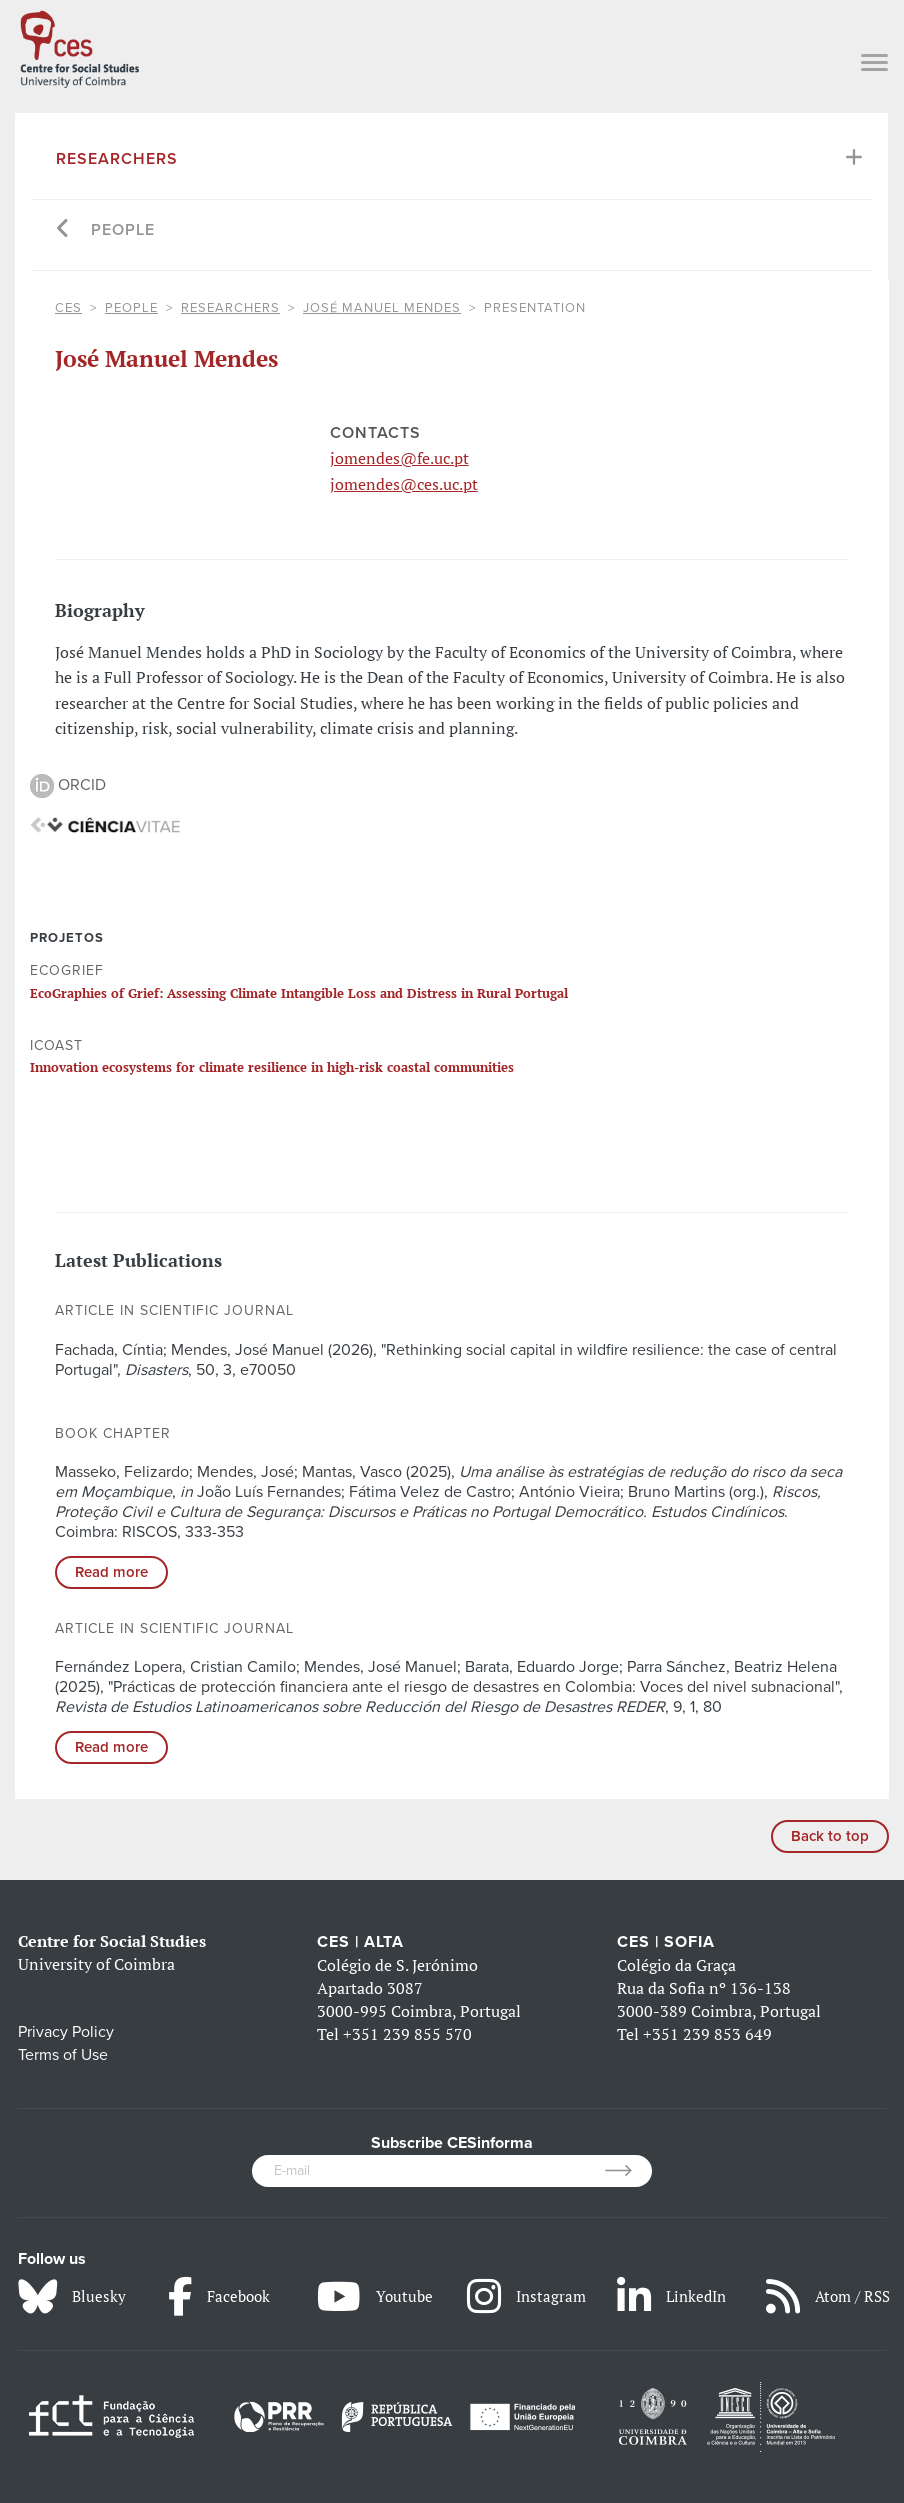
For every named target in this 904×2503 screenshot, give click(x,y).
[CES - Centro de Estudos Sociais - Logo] (79, 46)
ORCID (68, 785)
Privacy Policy (66, 2032)
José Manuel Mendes (382, 308)
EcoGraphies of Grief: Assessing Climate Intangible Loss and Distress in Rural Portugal (299, 993)
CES (68, 308)
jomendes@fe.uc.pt (399, 458)
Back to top (830, 1836)
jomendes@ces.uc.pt (404, 484)
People (123, 230)
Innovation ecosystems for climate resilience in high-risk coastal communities (272, 1067)
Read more (111, 1572)
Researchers (117, 159)
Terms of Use (63, 2055)
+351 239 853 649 (707, 2034)
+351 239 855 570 (407, 2034)
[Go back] (63, 230)
